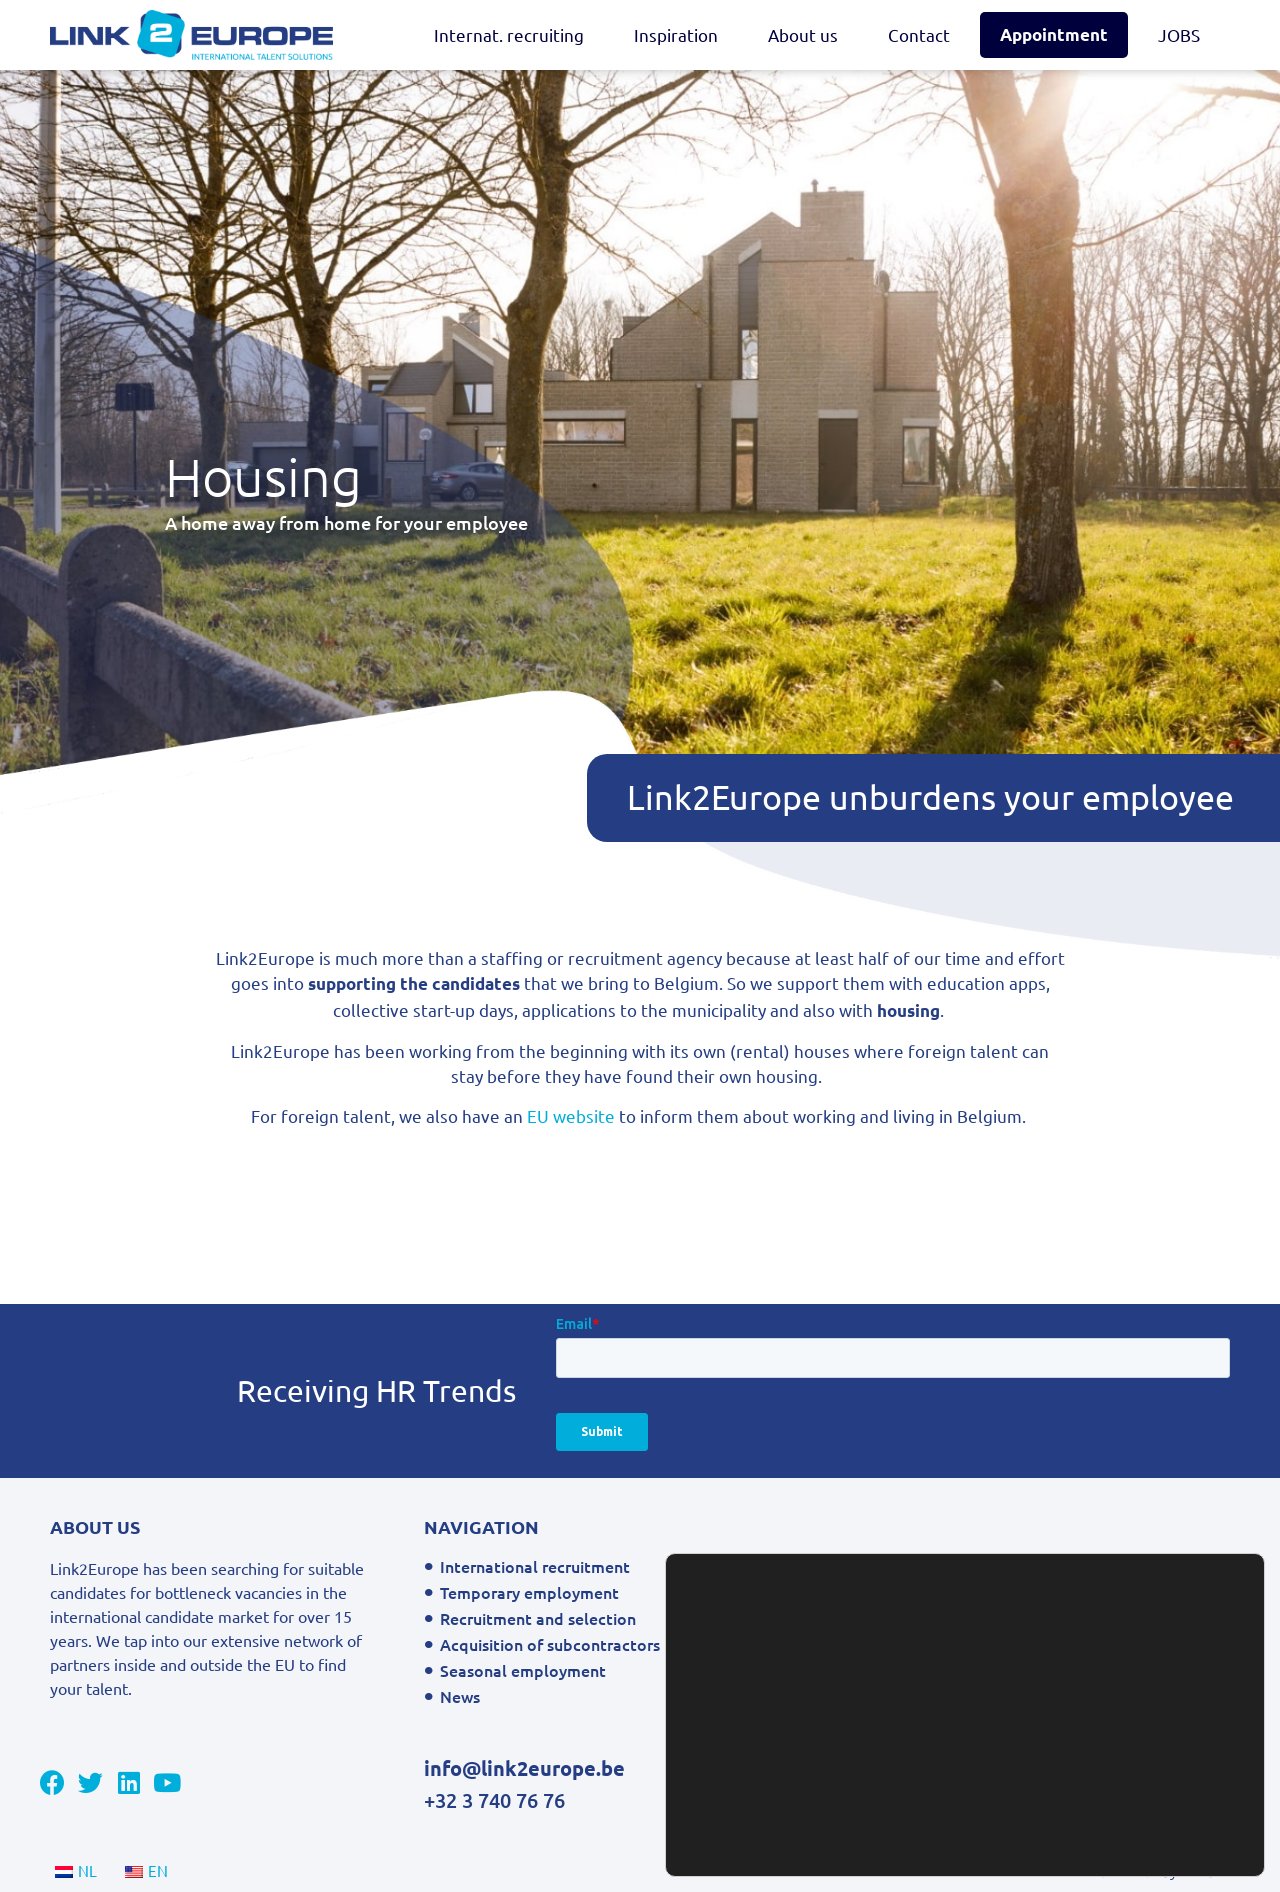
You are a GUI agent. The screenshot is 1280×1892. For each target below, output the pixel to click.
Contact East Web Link (927, 1644)
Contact (919, 34)
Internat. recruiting (509, 34)
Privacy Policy (894, 1592)
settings (893, 1841)
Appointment (1054, 34)
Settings (1164, 1792)
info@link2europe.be (524, 1768)
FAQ (859, 1696)
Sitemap (874, 1618)
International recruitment (535, 1566)
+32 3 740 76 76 (494, 1800)
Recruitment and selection (538, 1618)
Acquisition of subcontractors (550, 1644)
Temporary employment (529, 1592)
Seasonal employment (523, 1670)
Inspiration (676, 34)
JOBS (1179, 34)
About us (803, 34)
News (460, 1696)
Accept (1164, 1834)
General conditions (913, 1566)
